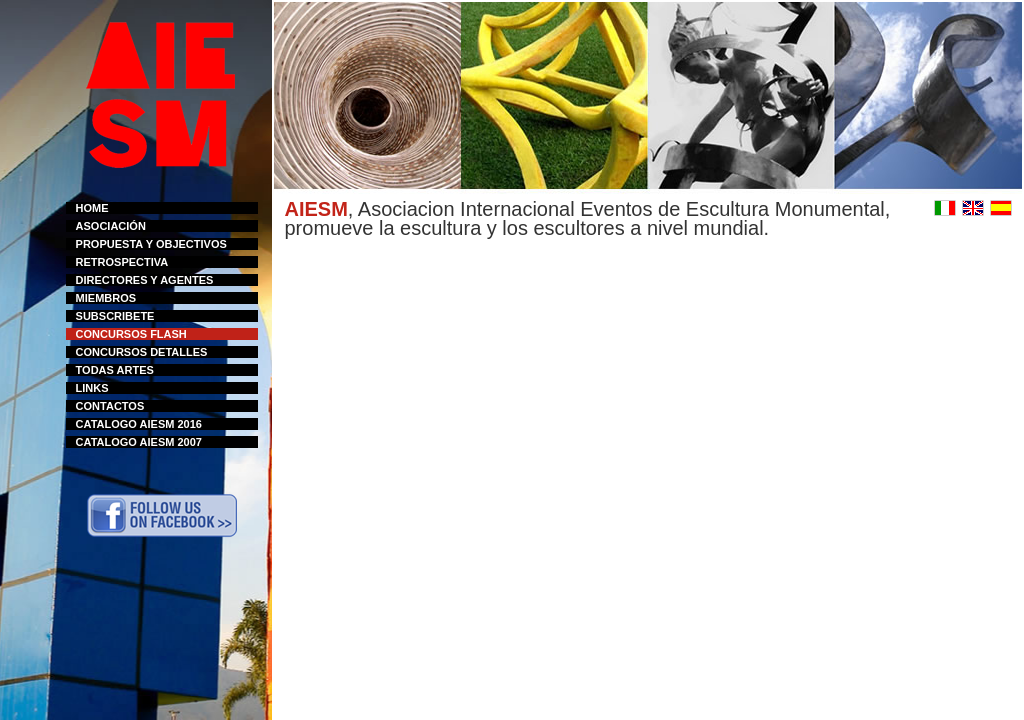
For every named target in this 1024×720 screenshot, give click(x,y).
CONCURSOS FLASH (131, 334)
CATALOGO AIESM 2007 (139, 442)
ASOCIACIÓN (111, 226)
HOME (92, 208)
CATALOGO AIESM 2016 (139, 424)
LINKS (92, 388)
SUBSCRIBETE (115, 316)
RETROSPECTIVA (122, 262)
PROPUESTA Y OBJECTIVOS (151, 244)
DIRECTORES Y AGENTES (145, 280)
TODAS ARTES (115, 370)
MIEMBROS (106, 298)
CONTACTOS (110, 406)
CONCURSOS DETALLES (142, 352)
